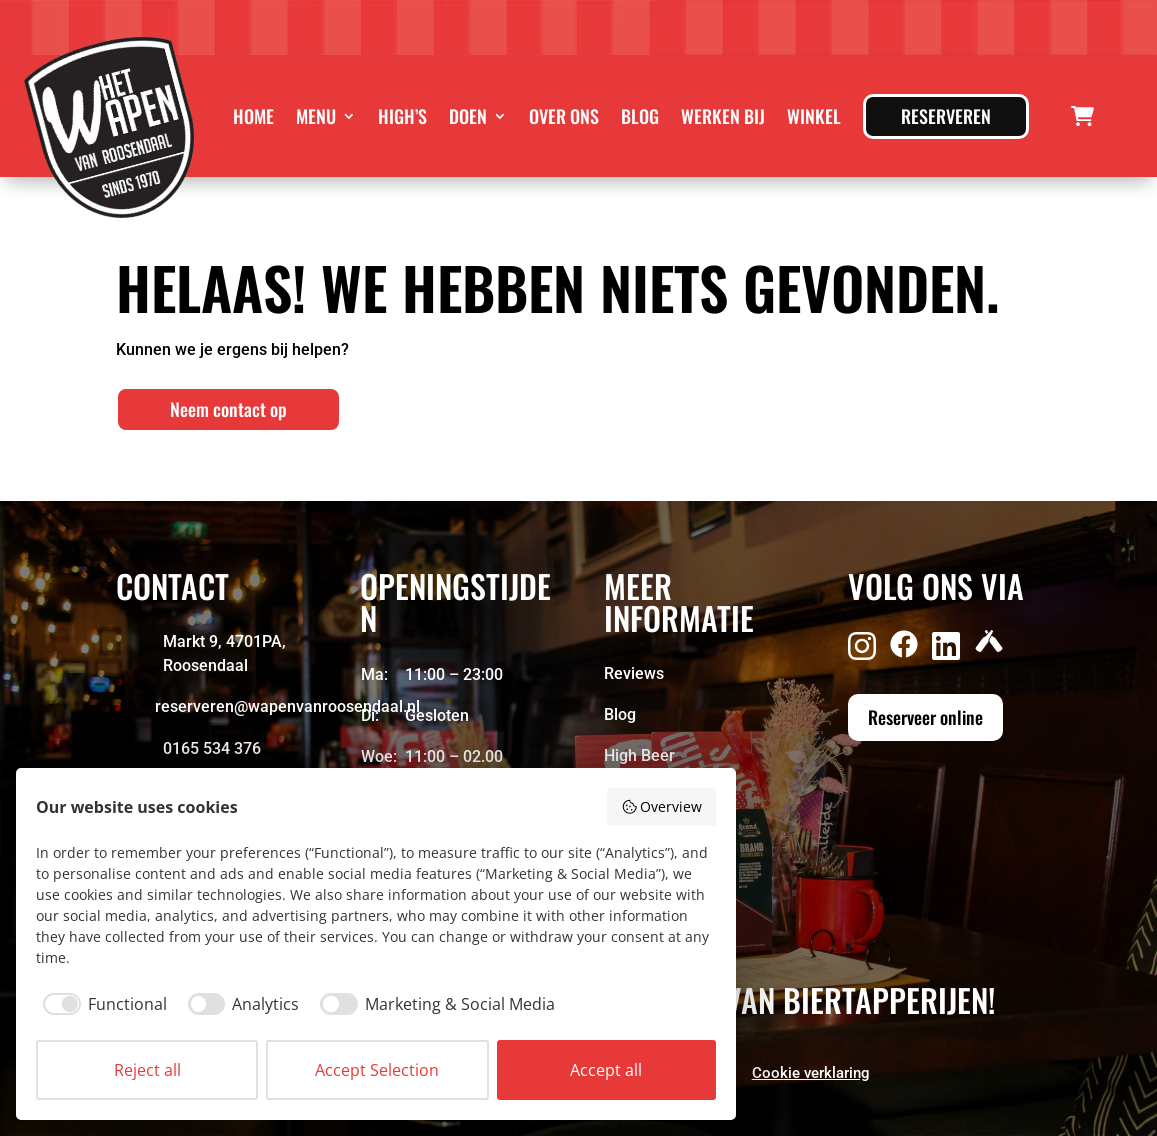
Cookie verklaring (811, 1073)
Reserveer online (925, 717)
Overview (662, 806)
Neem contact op (228, 409)
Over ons (564, 116)
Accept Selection (377, 1070)
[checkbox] (101, 1004)
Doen (468, 116)
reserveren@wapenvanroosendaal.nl (287, 706)
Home (253, 116)
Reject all (147, 1070)
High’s (402, 116)
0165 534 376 (212, 748)
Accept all (606, 1070)
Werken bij (723, 116)
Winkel (814, 116)
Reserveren (946, 116)
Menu (316, 116)
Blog (640, 116)
